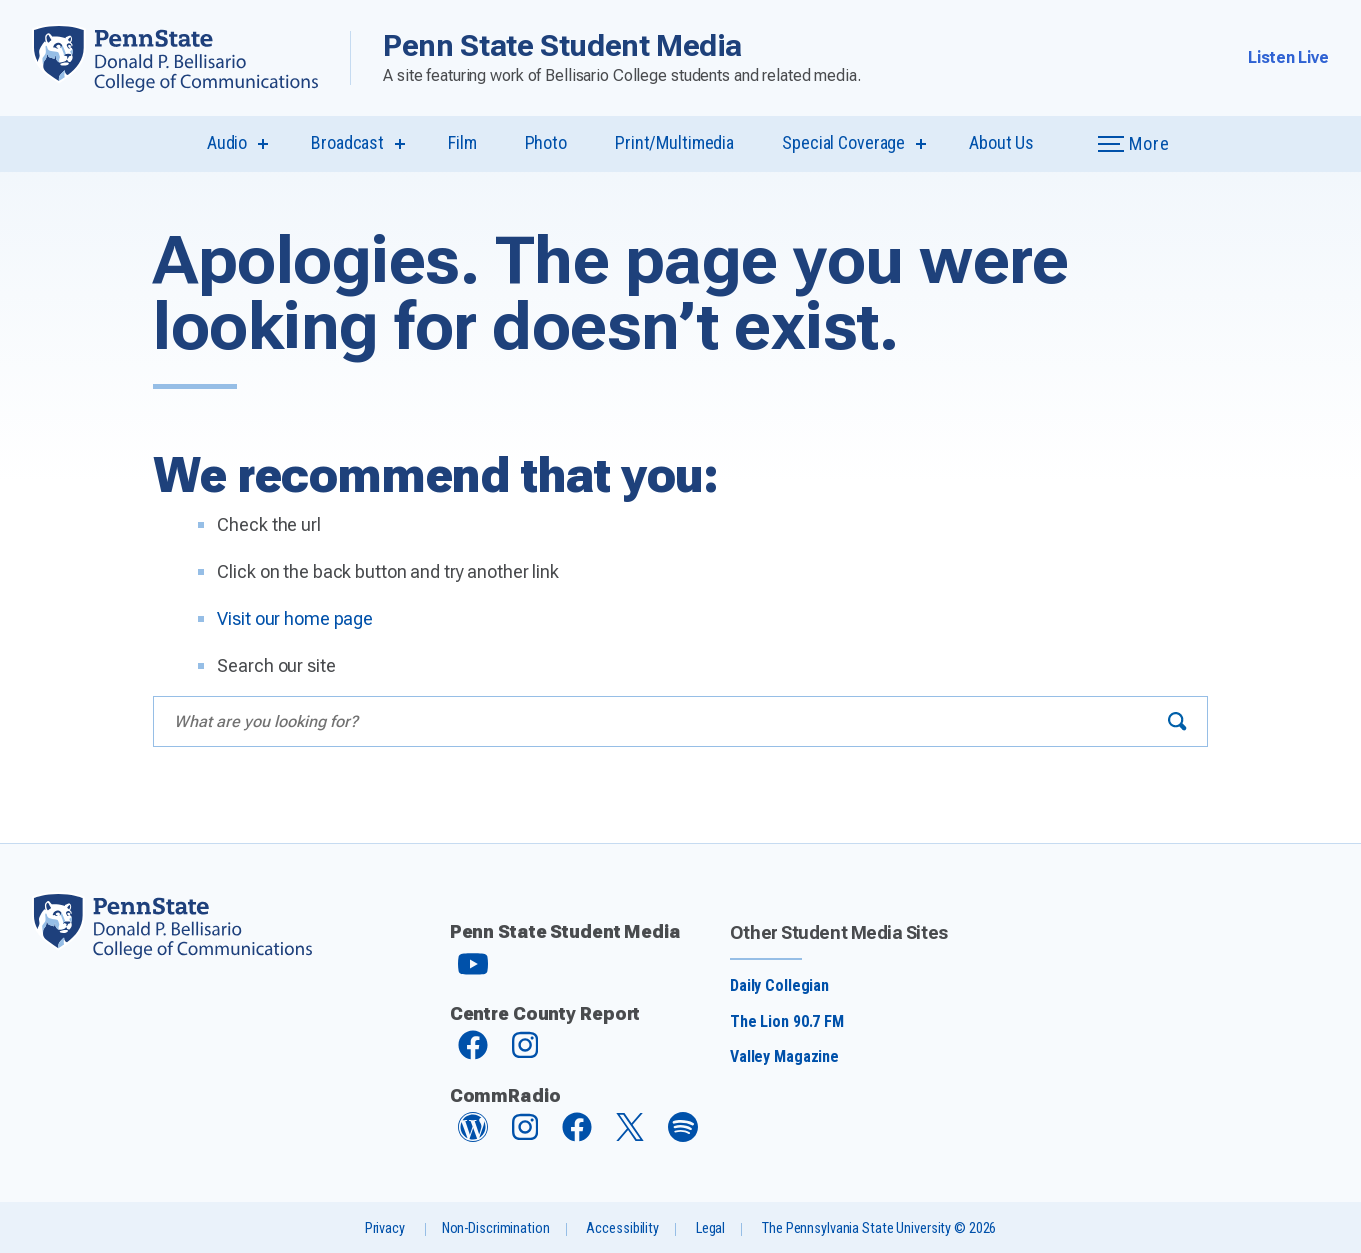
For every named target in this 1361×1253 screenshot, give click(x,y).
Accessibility (622, 1228)
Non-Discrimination (496, 1228)
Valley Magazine (784, 1056)
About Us (1001, 142)
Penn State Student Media (562, 45)
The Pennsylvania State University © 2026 (879, 1228)
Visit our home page (295, 618)
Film (462, 142)
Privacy (385, 1228)
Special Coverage (843, 142)
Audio (227, 142)
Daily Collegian (779, 985)
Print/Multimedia (674, 142)
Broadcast (347, 142)
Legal (710, 1228)
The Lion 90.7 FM (787, 1021)
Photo (546, 142)
